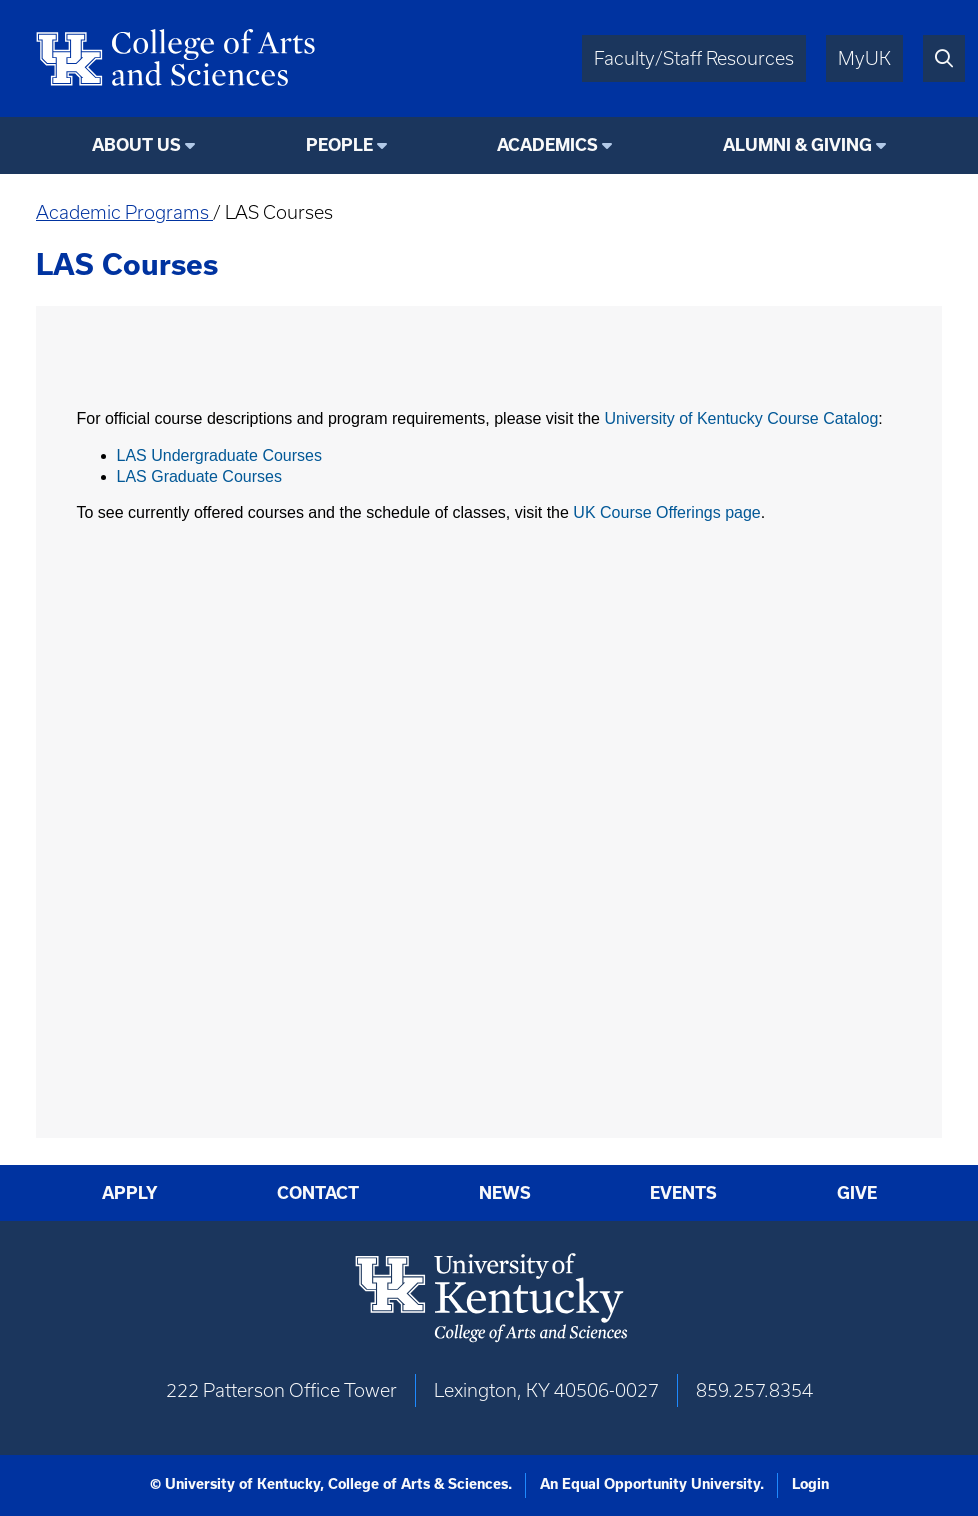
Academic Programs (124, 212)
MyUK (864, 58)
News (505, 1193)
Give (857, 1193)
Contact (318, 1193)
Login (810, 1484)
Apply (130, 1193)
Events (683, 1193)
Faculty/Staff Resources (694, 58)
